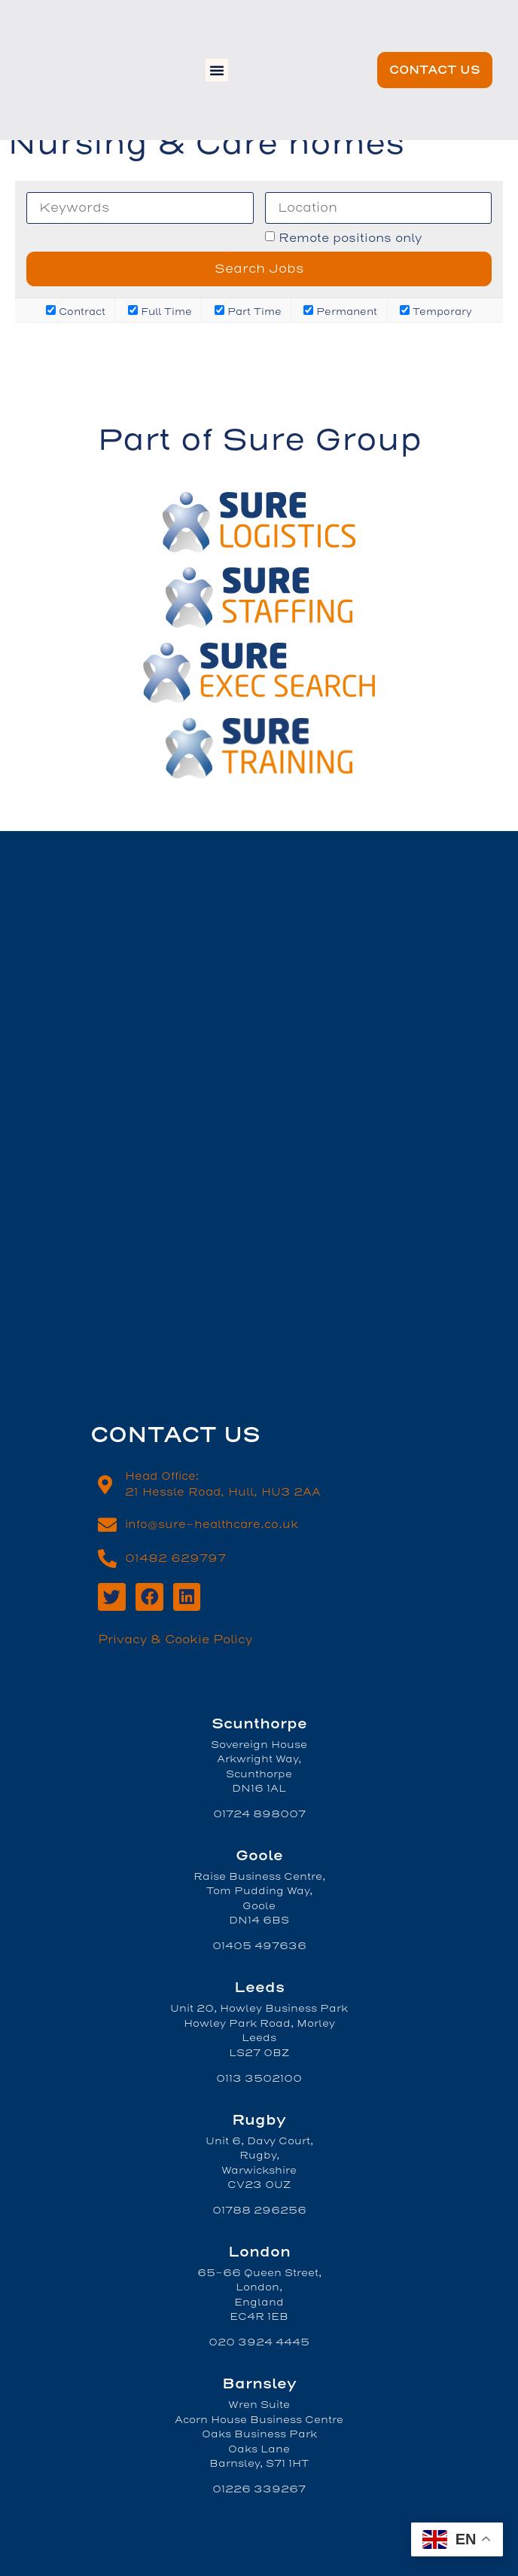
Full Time (160, 310)
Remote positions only (350, 238)
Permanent (340, 310)
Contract (75, 310)
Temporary (436, 310)
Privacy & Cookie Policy (175, 1639)
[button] (217, 70)
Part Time (248, 310)
